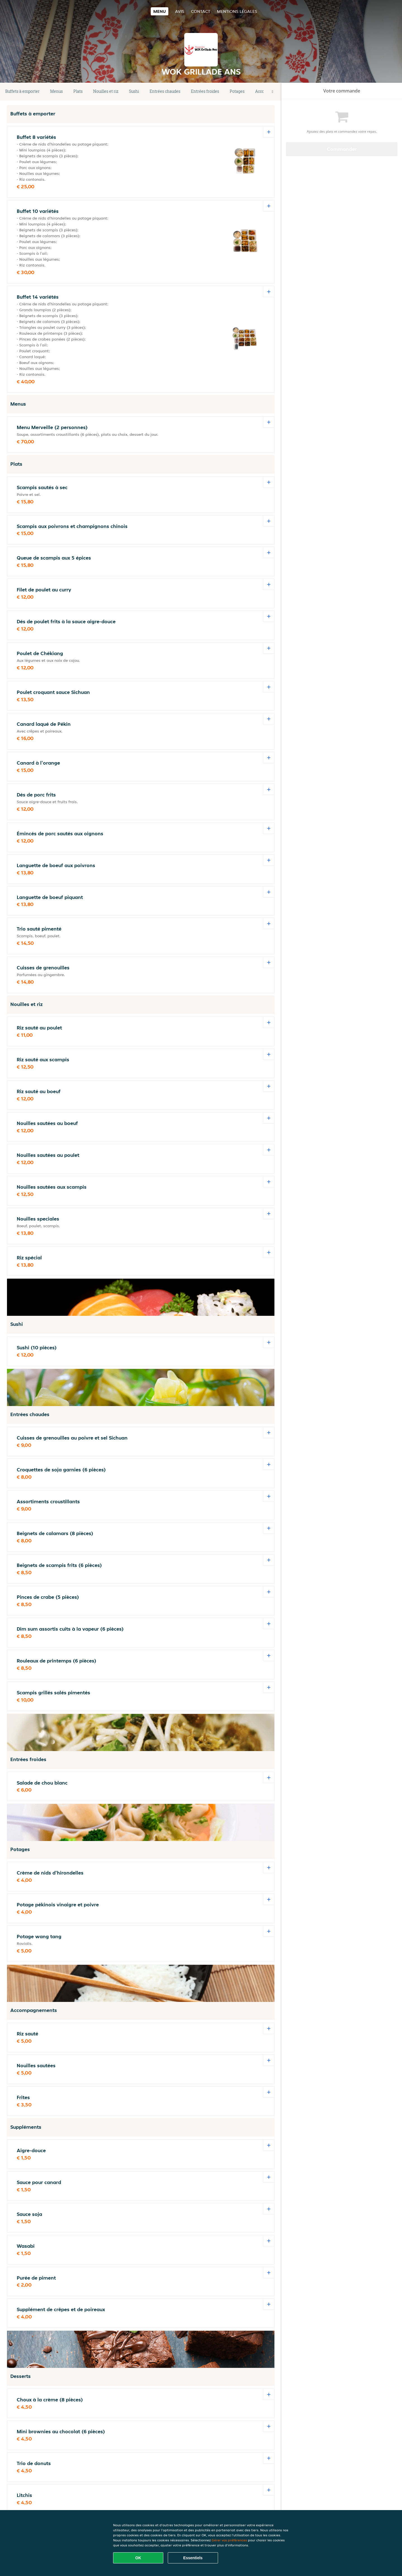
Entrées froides (205, 91)
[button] (272, 92)
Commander (342, 149)
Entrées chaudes (165, 91)
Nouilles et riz (105, 91)
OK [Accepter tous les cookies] (138, 2558)
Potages (237, 91)
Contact (200, 11)
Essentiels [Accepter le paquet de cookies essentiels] (192, 2558)
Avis (179, 11)
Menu (159, 11)
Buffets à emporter (22, 91)
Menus (56, 91)
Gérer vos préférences (229, 2540)
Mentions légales (237, 11)
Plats (78, 91)
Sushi (134, 91)
